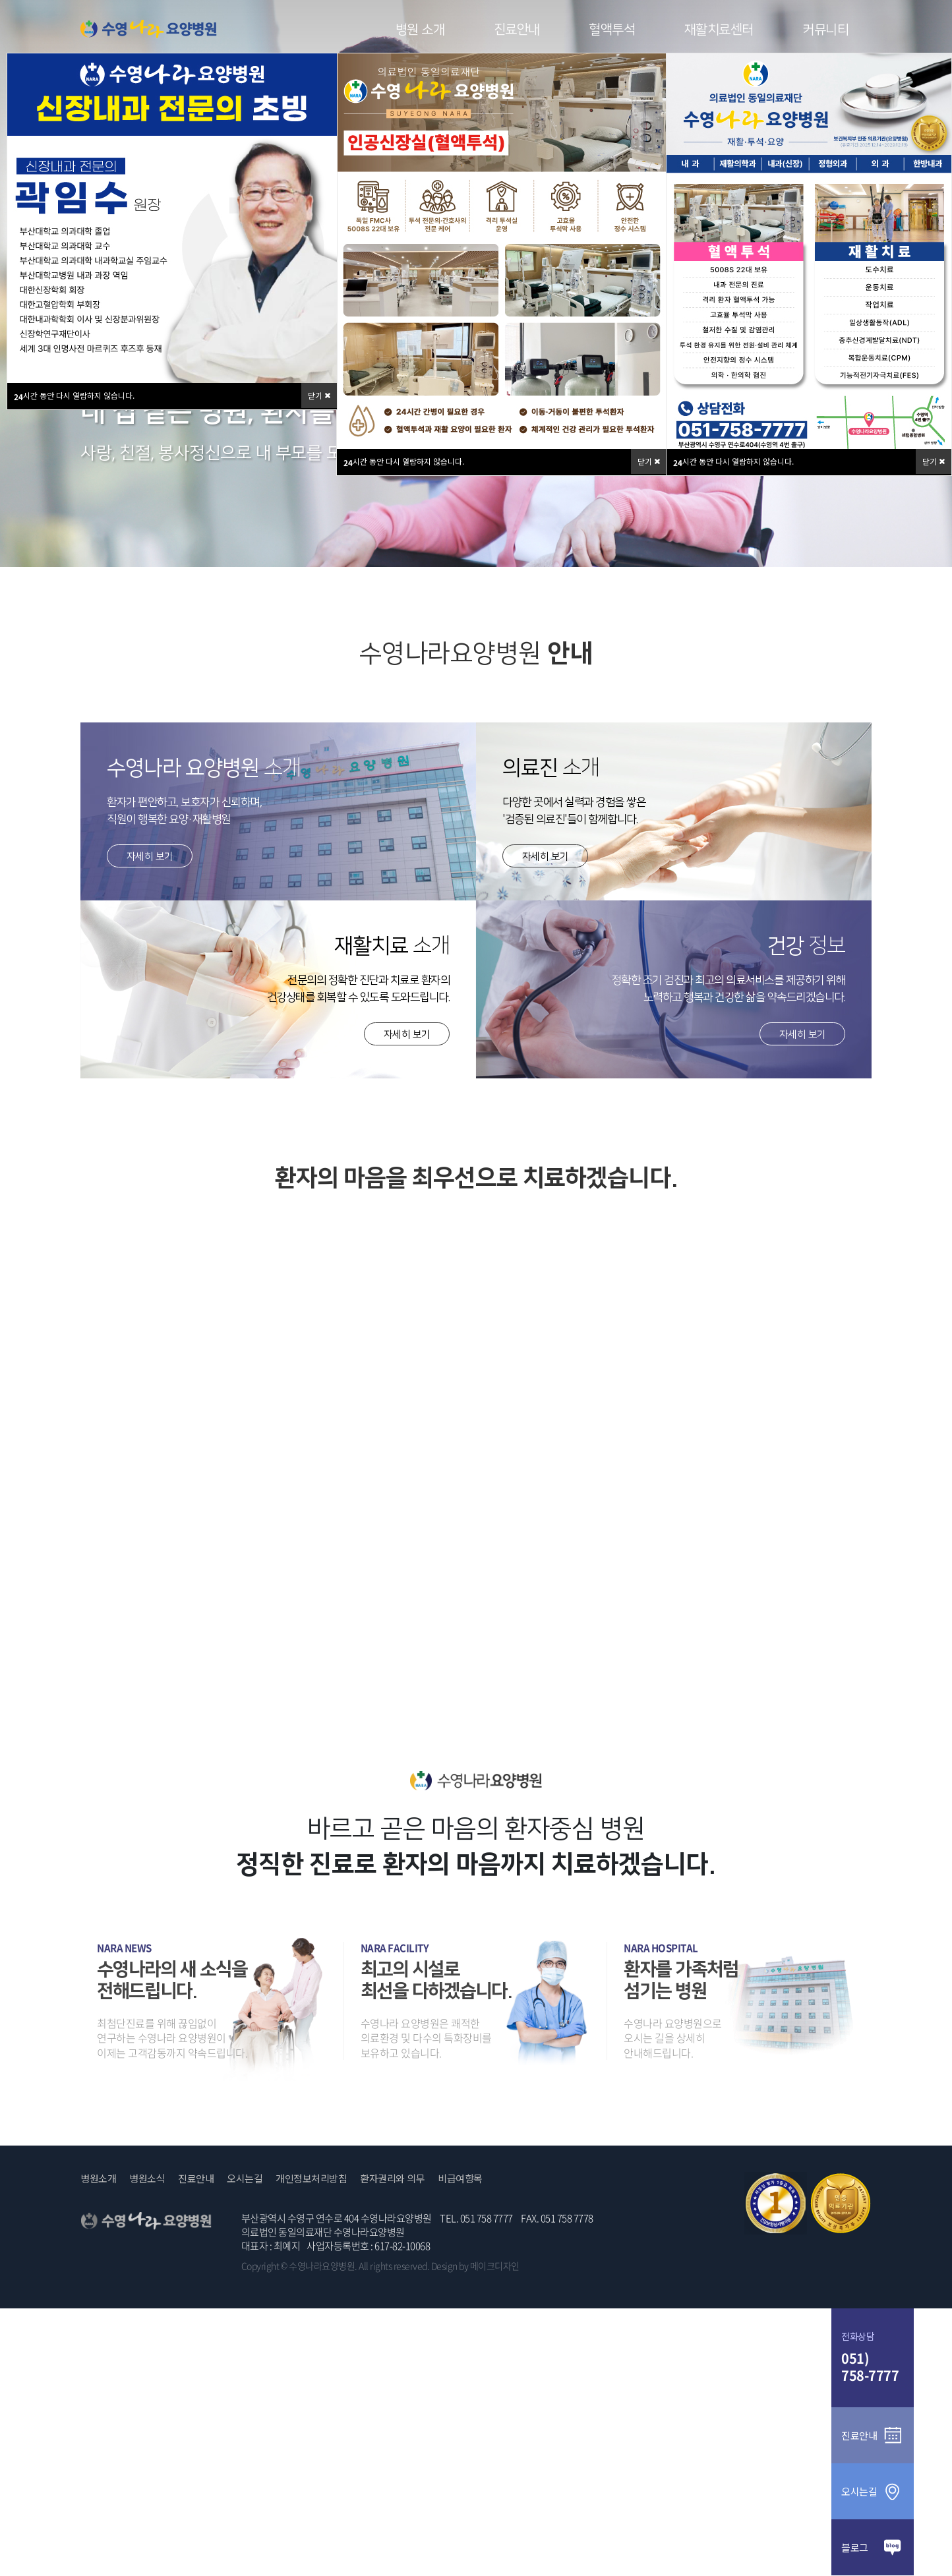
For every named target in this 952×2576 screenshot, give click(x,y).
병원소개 (98, 2178)
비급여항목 (460, 2178)
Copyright (260, 2266)
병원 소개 (420, 29)
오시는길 (244, 2178)
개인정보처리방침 (311, 2178)
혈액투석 (612, 29)
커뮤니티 (825, 29)
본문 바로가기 (0, 0)
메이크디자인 (495, 2266)
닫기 (649, 461)
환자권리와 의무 (392, 2178)
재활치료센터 (719, 29)
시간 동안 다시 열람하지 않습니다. (403, 462)
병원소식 (147, 2178)
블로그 (872, 2547)
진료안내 (517, 29)
